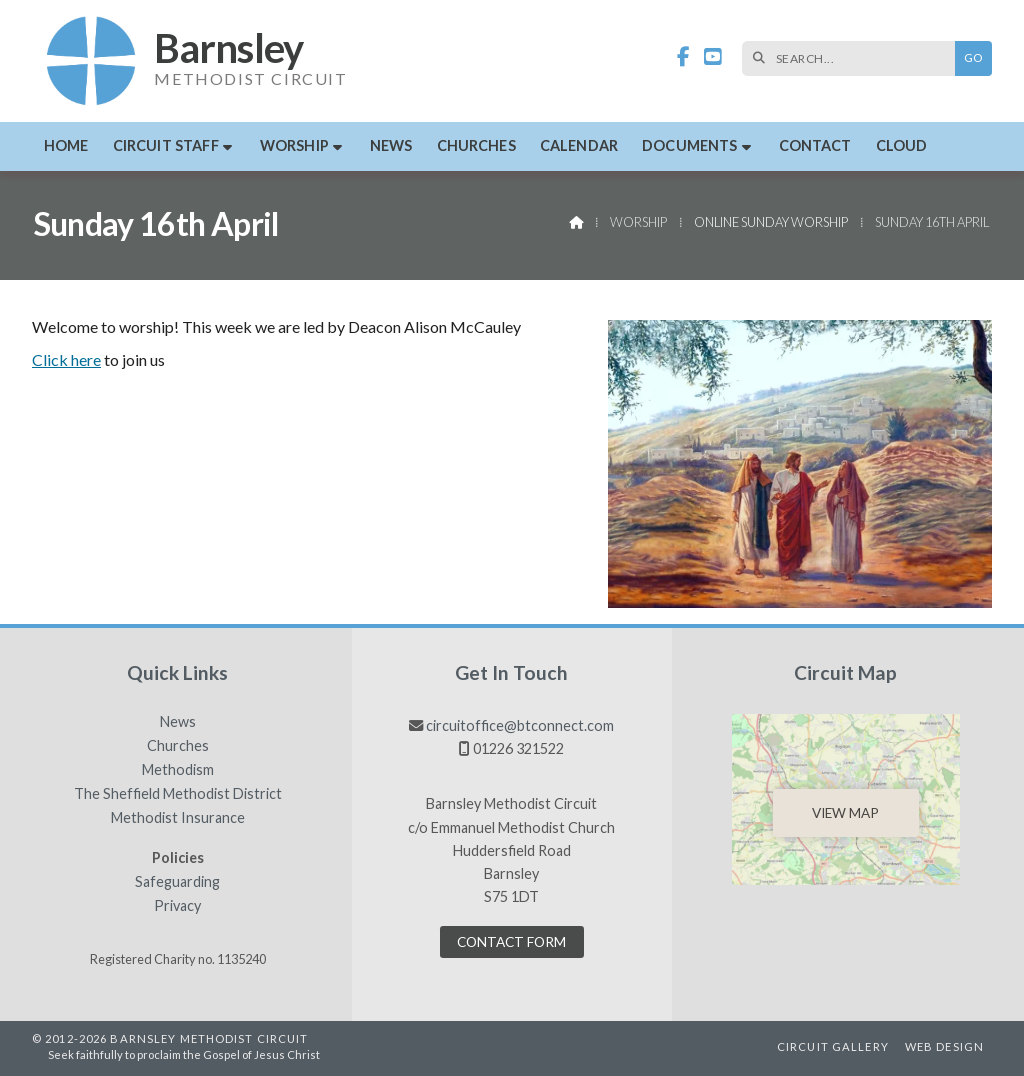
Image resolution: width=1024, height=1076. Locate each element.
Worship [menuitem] (294, 145)
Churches (178, 746)
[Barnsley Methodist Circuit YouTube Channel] (713, 57)
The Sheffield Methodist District (178, 794)
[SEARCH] (853, 58)
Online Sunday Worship (771, 222)
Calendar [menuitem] (579, 145)
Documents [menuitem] (689, 145)
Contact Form (511, 942)
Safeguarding (177, 882)
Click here (66, 359)
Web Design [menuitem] (944, 1046)
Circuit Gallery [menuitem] (833, 1046)
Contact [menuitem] (815, 145)
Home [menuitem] (66, 145)
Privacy (177, 906)
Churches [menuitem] (476, 145)
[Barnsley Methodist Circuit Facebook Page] (683, 57)
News (178, 722)
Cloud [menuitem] (902, 145)
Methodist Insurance (178, 818)
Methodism (178, 770)
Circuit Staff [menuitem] (166, 145)
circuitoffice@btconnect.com (520, 725)
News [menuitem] (391, 145)
